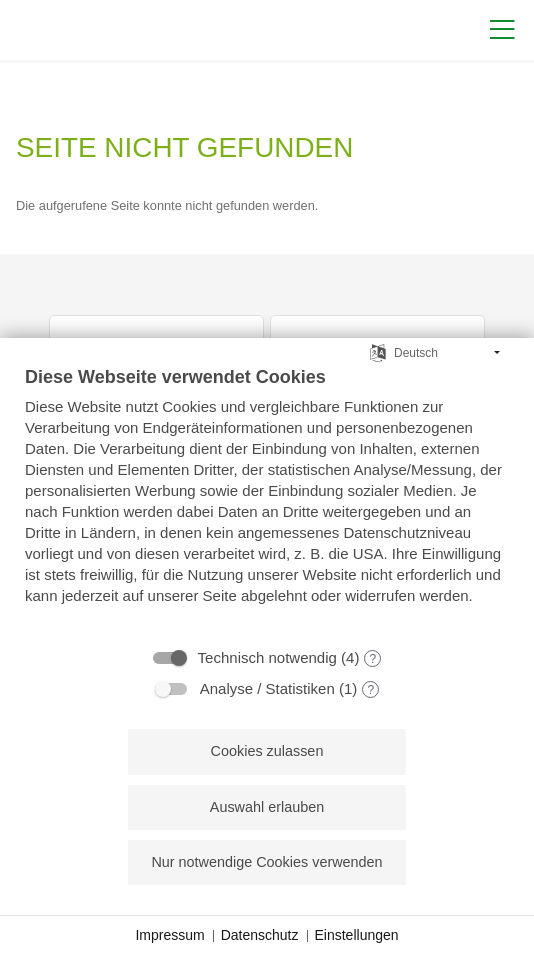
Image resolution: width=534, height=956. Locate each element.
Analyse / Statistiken (267, 688)
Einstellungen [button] (357, 935)
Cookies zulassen (267, 751)
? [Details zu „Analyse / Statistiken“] (370, 690)
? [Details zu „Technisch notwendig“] (373, 659)
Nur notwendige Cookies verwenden (266, 862)
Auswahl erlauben (267, 807)
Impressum (169, 935)
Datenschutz (260, 935)
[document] (267, 500)
